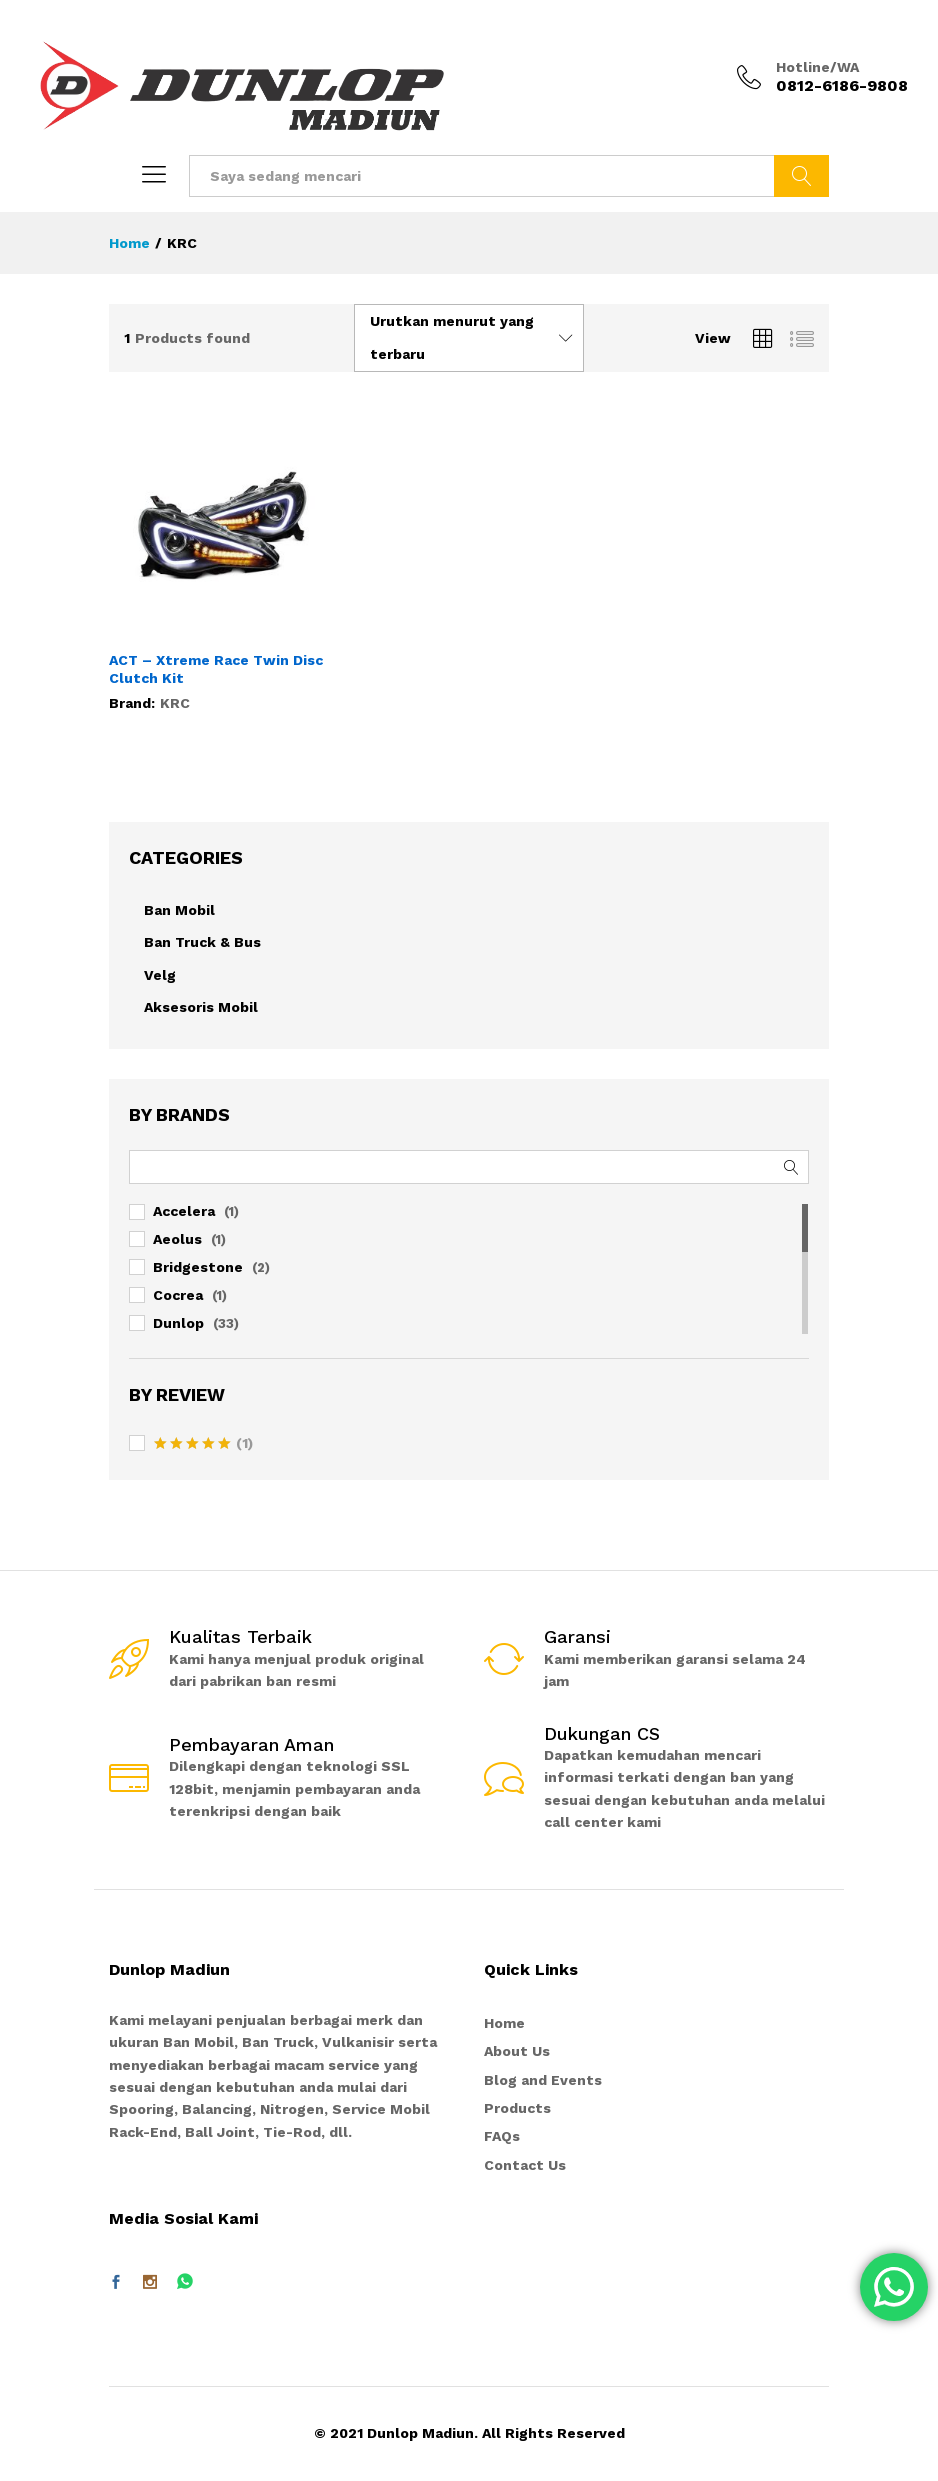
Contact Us (525, 2165)
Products (517, 2108)
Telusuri (801, 176)
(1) (203, 1445)
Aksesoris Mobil (201, 1007)
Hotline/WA (817, 67)
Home (504, 2023)
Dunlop (178, 1323)
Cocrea (178, 1295)
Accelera (184, 1211)
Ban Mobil (179, 910)
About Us (517, 2051)
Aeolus (177, 1239)
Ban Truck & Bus (202, 942)
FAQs (502, 2136)
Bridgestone (198, 1267)
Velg (160, 975)
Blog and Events (543, 2080)
